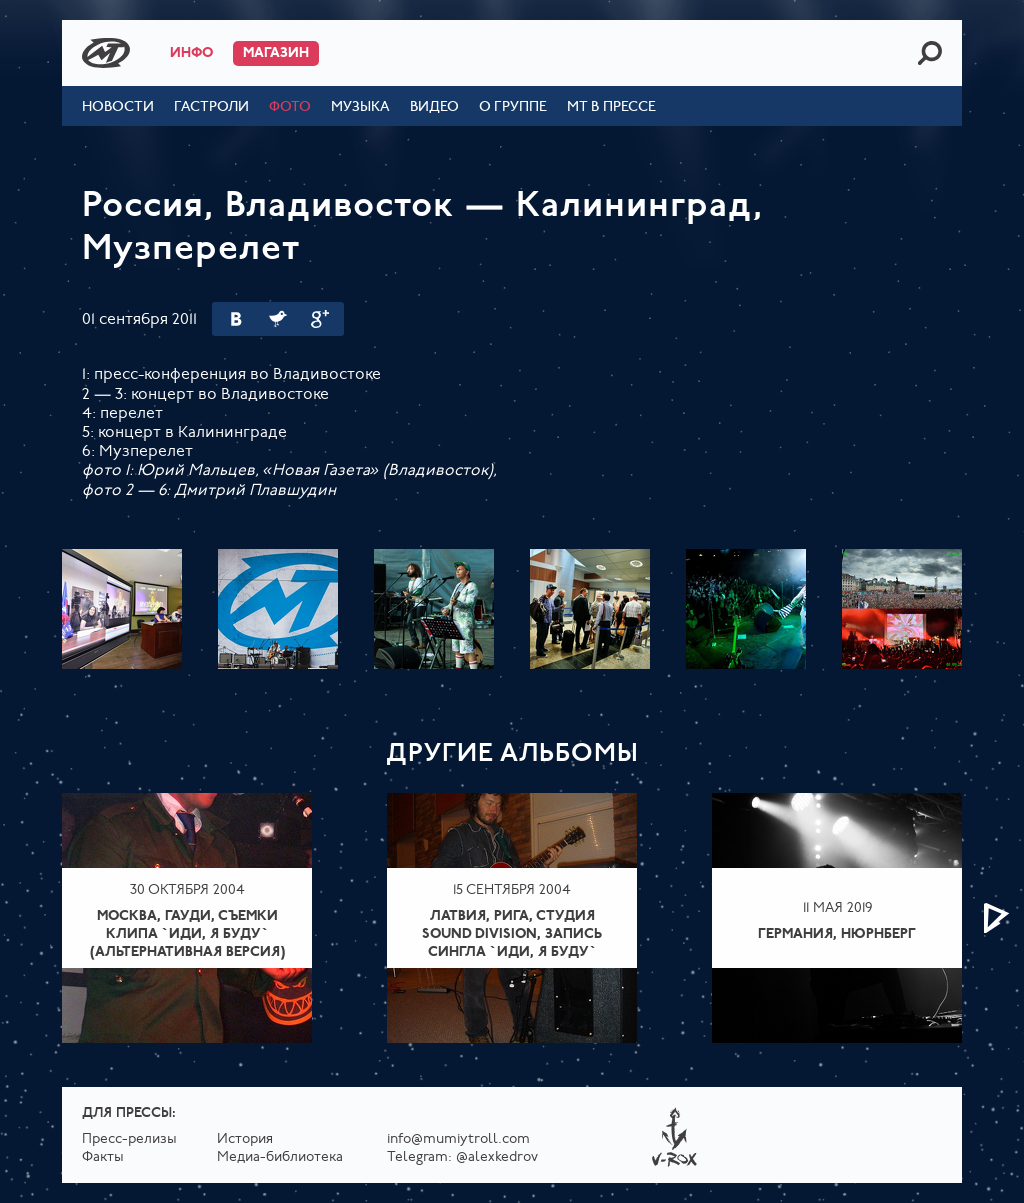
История (245, 1139)
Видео (434, 107)
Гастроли (211, 107)
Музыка (360, 107)
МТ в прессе (611, 107)
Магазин (276, 53)
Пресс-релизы (129, 1139)
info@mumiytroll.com (458, 1139)
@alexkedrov (497, 1157)
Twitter (278, 319)
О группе (513, 107)
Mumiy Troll (106, 53)
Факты (103, 1157)
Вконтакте (236, 319)
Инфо (191, 53)
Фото (290, 107)
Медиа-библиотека (280, 1157)
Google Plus (320, 319)
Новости (118, 107)
